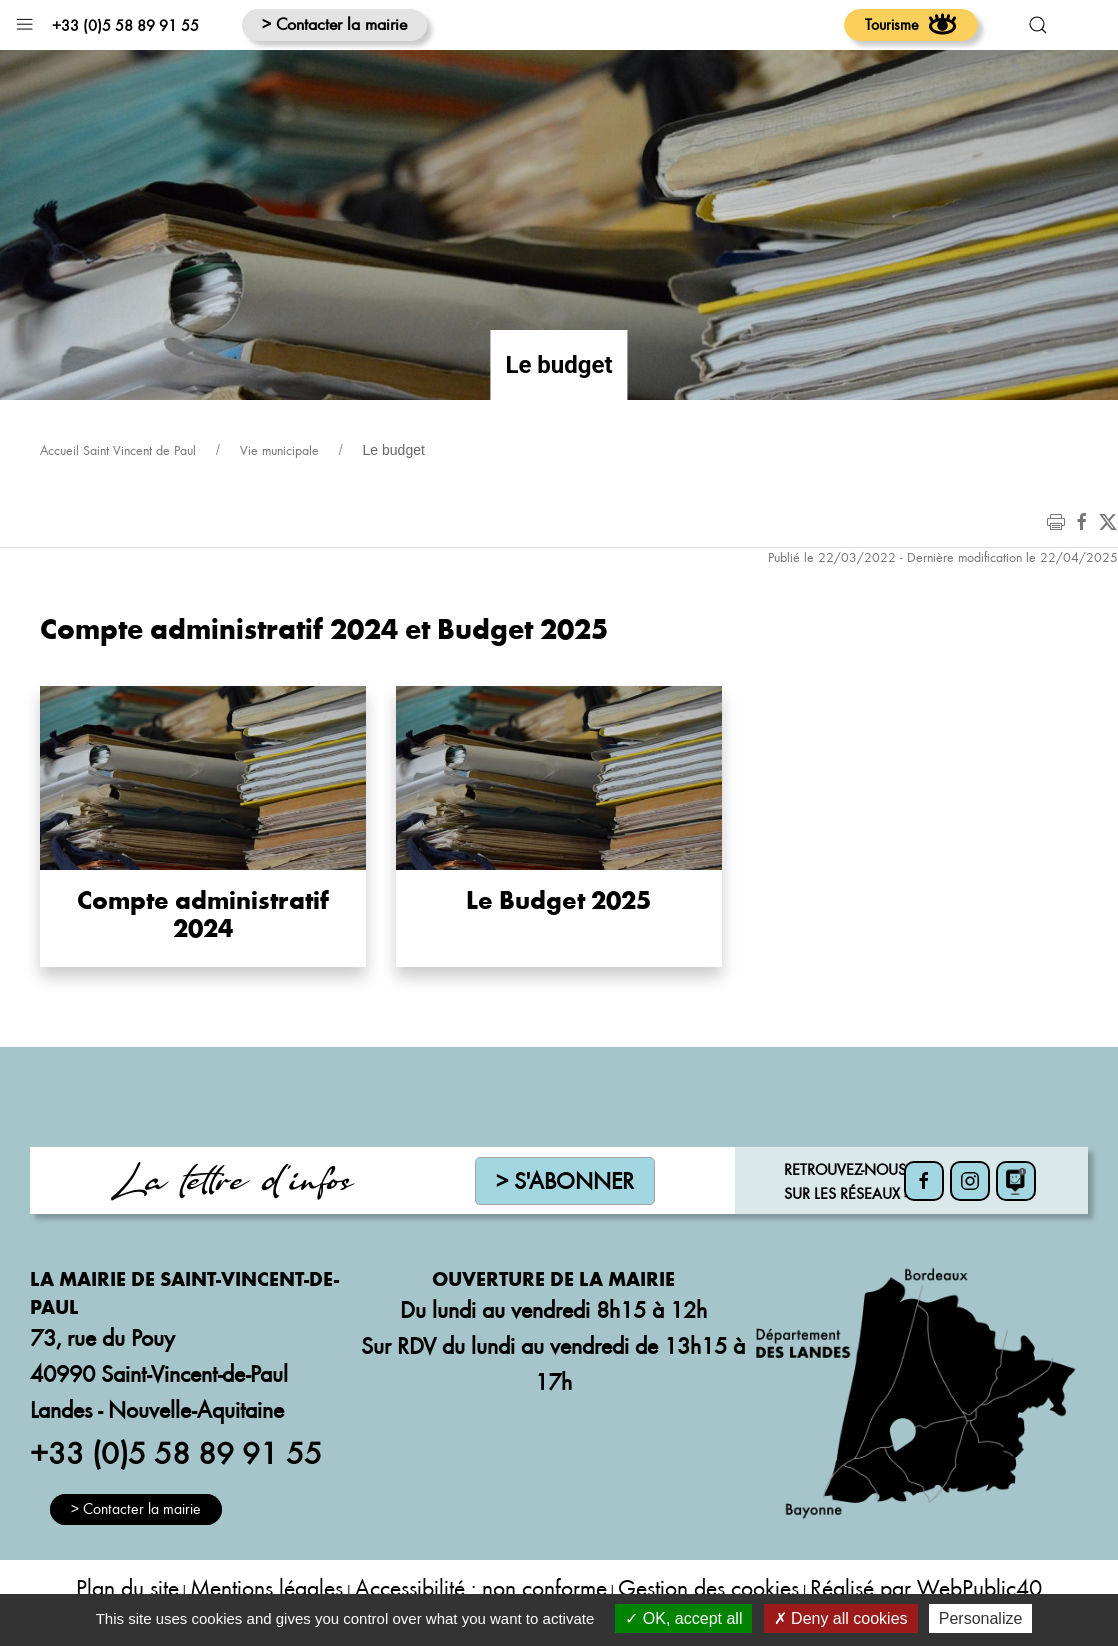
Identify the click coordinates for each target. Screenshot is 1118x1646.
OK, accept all (683, 1618)
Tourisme (911, 24)
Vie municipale (279, 450)
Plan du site (127, 1587)
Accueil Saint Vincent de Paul (118, 450)
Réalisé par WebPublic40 (926, 1587)
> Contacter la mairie (334, 23)
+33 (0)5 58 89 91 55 (125, 25)
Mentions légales (266, 1587)
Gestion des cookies (708, 1587)
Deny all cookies (841, 1618)
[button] (24, 19)
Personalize (981, 1618)
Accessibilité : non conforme (481, 1587)
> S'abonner (565, 1180)
